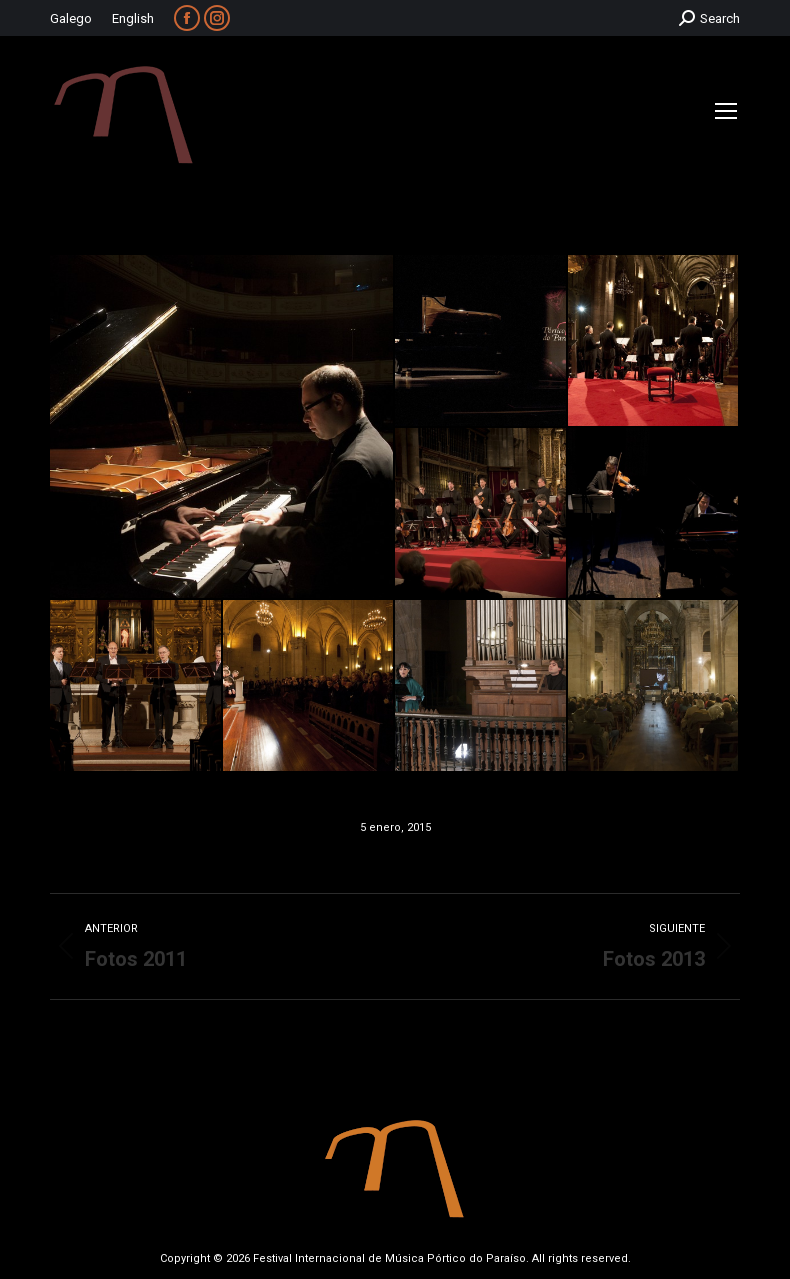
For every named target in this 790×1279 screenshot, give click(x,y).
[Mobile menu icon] (726, 111)
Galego (71, 18)
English (133, 18)
